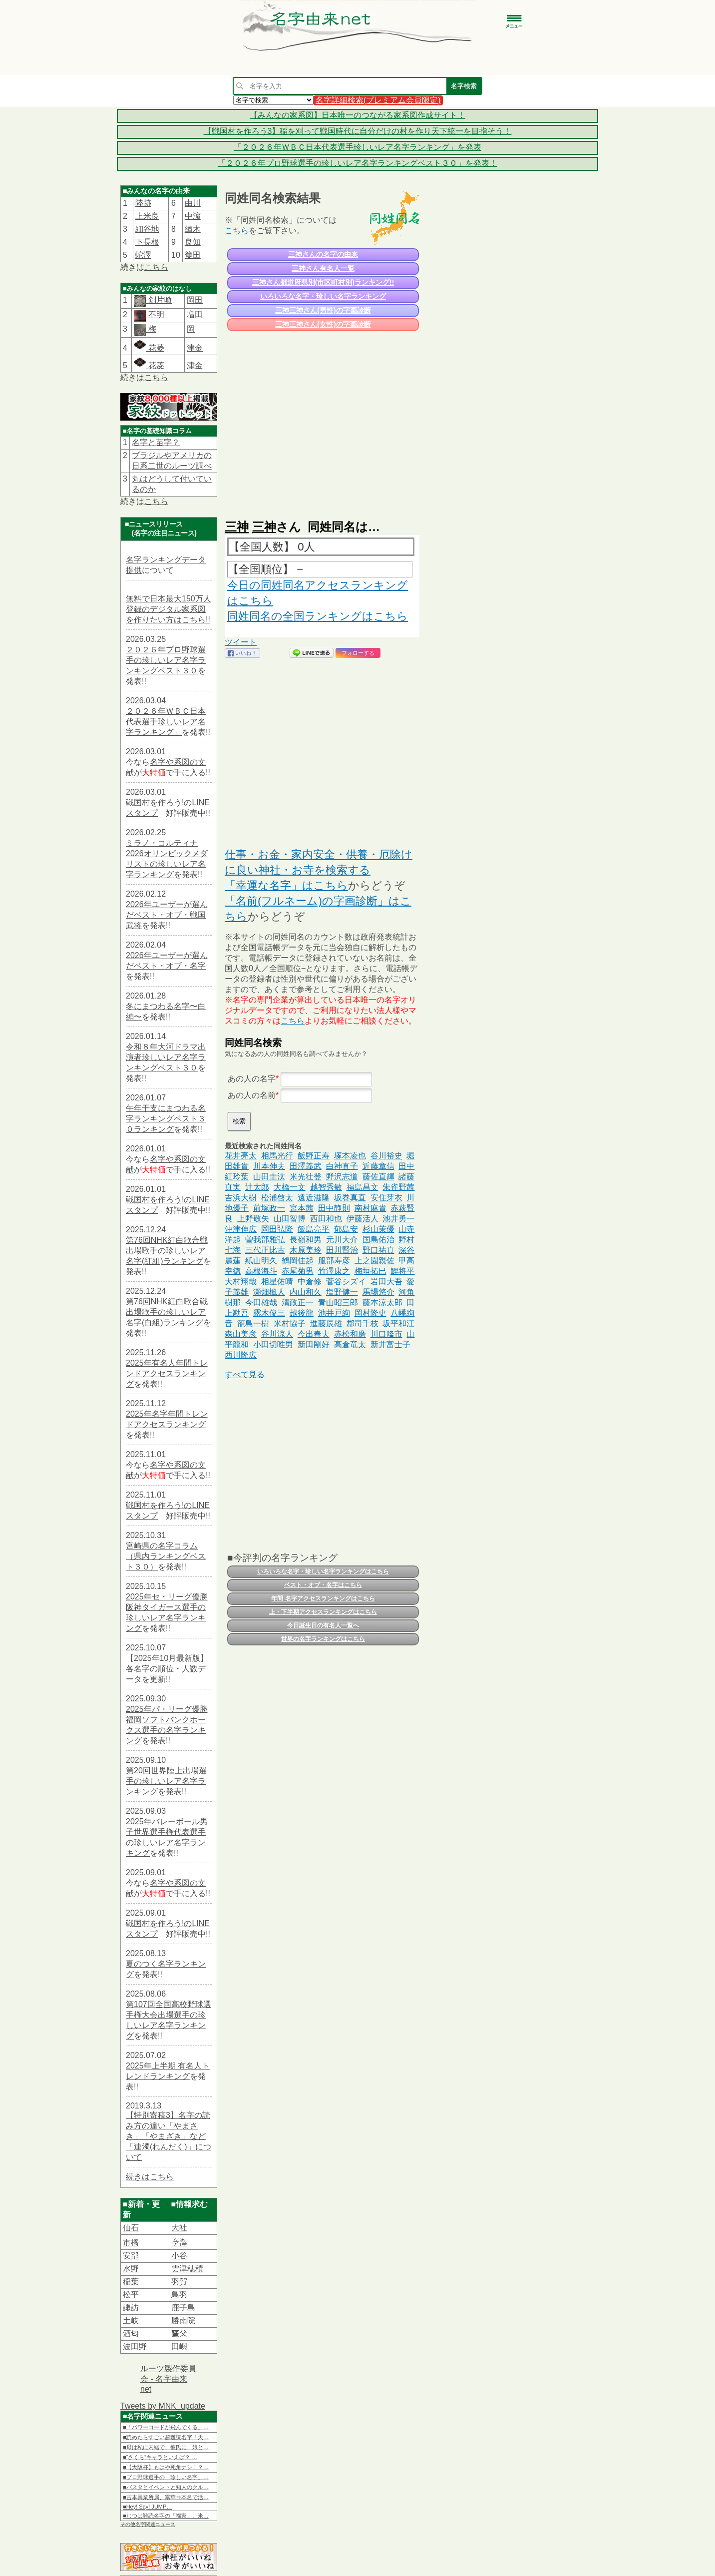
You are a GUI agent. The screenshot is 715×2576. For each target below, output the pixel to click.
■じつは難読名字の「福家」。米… (166, 2516)
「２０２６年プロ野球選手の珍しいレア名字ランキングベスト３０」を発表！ (357, 163)
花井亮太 (241, 1155)
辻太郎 (257, 1187)
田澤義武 (306, 1166)
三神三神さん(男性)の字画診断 (322, 310)
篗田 (193, 255)
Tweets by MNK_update (162, 2406)
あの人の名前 (252, 1095)
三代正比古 (265, 1250)
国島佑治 (378, 1239)
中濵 (193, 216)
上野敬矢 (253, 1218)
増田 (195, 314)
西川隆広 (241, 1355)
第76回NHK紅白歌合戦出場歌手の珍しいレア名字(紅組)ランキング (167, 1250)
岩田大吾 (386, 1281)
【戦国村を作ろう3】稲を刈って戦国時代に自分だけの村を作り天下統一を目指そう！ (358, 131)
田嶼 (179, 2346)
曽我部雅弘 (265, 1239)
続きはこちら (150, 2176)
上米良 (147, 216)
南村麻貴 (370, 1208)
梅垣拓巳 (370, 1271)
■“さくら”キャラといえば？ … (160, 2457)
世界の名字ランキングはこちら (323, 1638)
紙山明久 (261, 1260)
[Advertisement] (322, 421)
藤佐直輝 (378, 1176)
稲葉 (131, 2281)
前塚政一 (269, 1208)
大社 (179, 2227)
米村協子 (290, 1323)
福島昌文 (362, 1187)
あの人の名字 (252, 1078)
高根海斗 (261, 1271)
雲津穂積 (187, 2268)
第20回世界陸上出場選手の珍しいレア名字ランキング (166, 1781)
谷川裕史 (386, 1155)
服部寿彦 (334, 1260)
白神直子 (342, 1166)
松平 (131, 2294)
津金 (195, 348)
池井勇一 (398, 1218)
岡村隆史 (370, 1313)
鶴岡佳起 (298, 1260)
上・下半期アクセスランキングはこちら (323, 1611)
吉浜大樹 (241, 1197)
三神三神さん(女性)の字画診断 (322, 324)
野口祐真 (378, 1250)
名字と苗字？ (156, 442)
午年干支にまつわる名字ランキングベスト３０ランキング (166, 1118)
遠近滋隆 (314, 1197)
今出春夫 (314, 1334)
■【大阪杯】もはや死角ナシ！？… (166, 2467)
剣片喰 (159, 300)
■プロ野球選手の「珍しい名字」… (166, 2477)
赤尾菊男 (298, 1271)
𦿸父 (179, 2333)
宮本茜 (302, 1208)
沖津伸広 (241, 1229)
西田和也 (326, 1218)
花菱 (149, 348)
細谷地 (147, 229)
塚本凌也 (350, 1155)
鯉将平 (402, 1271)
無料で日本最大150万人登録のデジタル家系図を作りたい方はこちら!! (168, 609)
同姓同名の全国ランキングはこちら (317, 616)
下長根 (147, 242)
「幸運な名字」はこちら (286, 885)
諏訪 (131, 2307)
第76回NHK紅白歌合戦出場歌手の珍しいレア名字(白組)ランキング (167, 1312)
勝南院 (183, 2320)
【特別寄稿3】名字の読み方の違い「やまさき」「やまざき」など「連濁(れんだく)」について (168, 2136)
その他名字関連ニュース (147, 2524)
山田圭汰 (269, 1176)
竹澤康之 (334, 1271)
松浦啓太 (277, 1197)
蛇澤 (143, 255)
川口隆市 (386, 1334)
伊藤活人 (362, 1218)
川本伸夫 (269, 1166)
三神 (237, 526)
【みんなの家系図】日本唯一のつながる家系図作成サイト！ (357, 115)
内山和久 (306, 1292)
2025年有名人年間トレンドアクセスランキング (167, 1373)
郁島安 (346, 1229)
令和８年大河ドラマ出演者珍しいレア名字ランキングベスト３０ (166, 1057)
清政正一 (298, 1302)
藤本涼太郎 (382, 1302)
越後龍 (302, 1313)
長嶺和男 (306, 1239)
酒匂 (131, 2333)
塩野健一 (342, 1292)
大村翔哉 (241, 1281)
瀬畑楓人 (269, 1292)
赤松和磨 (350, 1334)
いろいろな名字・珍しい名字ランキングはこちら (323, 1571)
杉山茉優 (378, 1229)
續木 (193, 229)
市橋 (131, 2242)
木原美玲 (306, 1250)
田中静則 (334, 1208)
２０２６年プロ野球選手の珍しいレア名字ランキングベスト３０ (166, 660)
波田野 (135, 2346)
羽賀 (179, 2281)
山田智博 (290, 1218)
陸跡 (143, 203)
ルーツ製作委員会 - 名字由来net (168, 2378)
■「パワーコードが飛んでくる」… (166, 2427)
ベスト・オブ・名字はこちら (323, 1584)
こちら (156, 267)
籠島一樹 (253, 1323)
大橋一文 (290, 1187)
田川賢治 (342, 1250)
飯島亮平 (314, 1229)
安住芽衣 (386, 1197)
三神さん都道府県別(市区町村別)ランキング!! (323, 282)
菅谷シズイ (346, 1281)
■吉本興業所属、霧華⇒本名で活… (166, 2497)
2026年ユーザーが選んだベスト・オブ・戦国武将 (167, 915)
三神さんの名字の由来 (323, 254)
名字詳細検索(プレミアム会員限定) (378, 100)
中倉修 (310, 1281)
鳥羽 (179, 2294)
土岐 (131, 2320)
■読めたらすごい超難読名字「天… (166, 2437)
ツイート (241, 642)
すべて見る (245, 1374)
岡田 (195, 300)
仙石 (131, 2227)
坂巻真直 (350, 1197)
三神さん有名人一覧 (323, 268)
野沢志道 (342, 1176)
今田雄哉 (261, 1302)
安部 (131, 2255)
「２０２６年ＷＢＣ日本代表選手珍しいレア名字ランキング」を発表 (357, 147)
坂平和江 (398, 1323)
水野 (131, 2268)
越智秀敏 (326, 1187)
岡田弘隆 (277, 1229)
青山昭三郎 (338, 1302)
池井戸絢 (334, 1313)
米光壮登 (306, 1176)
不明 (155, 314)
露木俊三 (269, 1313)
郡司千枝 (362, 1323)
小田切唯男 (273, 1344)
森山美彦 (241, 1334)
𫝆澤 (179, 2242)
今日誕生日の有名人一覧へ (323, 1625)
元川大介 (342, 1239)
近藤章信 (378, 1166)
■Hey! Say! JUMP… (147, 2507)
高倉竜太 (350, 1344)
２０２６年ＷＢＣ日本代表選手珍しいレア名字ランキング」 (166, 721)
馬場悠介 (378, 1292)
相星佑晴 (277, 1281)
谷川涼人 (277, 1334)
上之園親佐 (374, 1260)
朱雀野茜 (398, 1187)
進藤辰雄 (326, 1323)
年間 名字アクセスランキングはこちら (322, 1598)
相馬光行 (277, 1155)
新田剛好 (314, 1344)
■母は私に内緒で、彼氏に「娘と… (166, 2447)
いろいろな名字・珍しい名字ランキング (323, 296)
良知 (193, 242)
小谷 (179, 2255)
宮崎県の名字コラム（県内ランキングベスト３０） (166, 1556)
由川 (193, 203)
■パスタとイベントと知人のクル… (166, 2487)
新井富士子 (390, 1344)
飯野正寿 (314, 1155)
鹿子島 (183, 2307)
